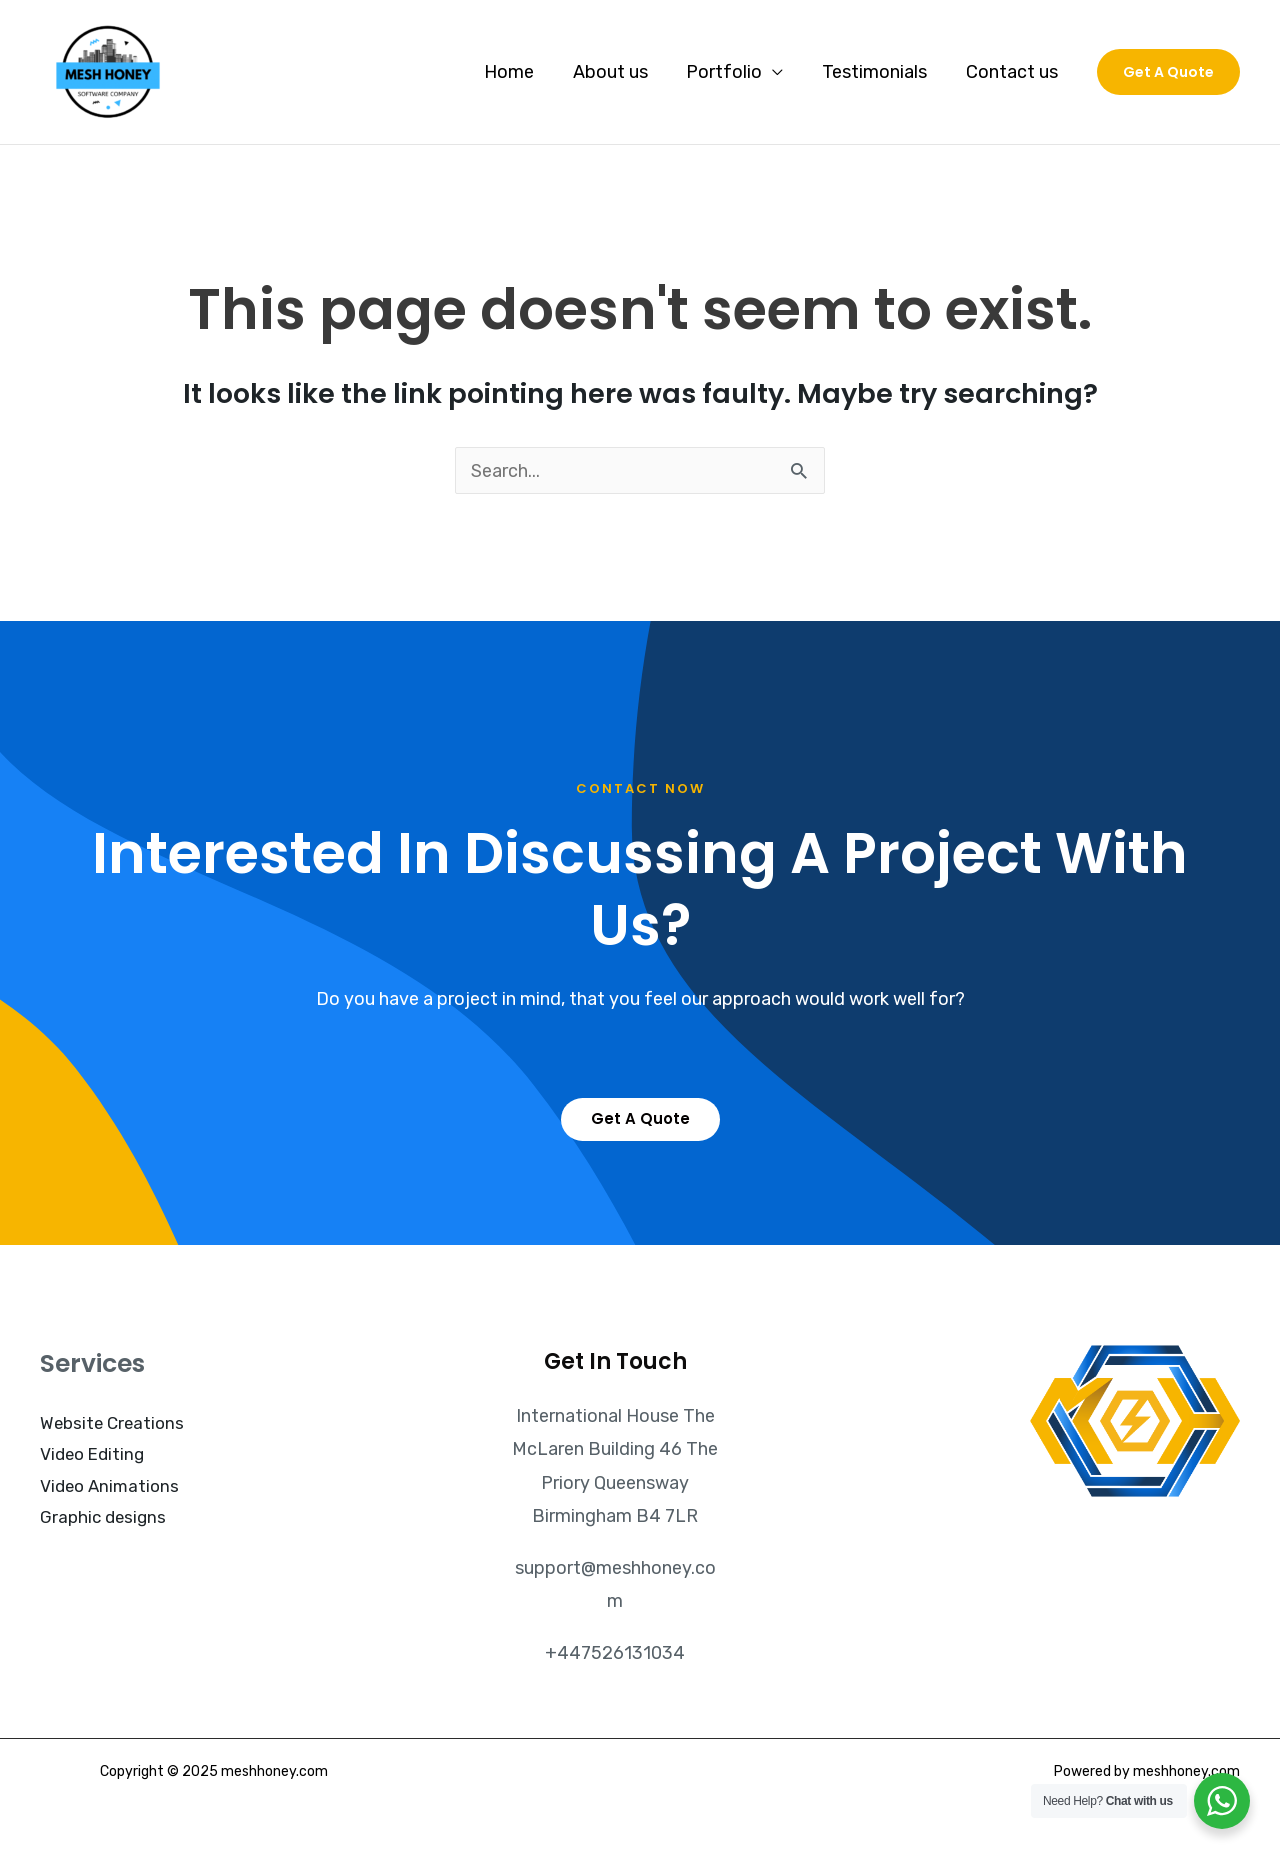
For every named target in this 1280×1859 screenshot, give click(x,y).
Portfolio (731, 72)
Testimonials (878, 72)
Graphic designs (103, 1517)
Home (521, 72)
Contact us (1013, 72)
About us (619, 72)
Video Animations (110, 1486)
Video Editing (92, 1454)
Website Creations (113, 1423)
